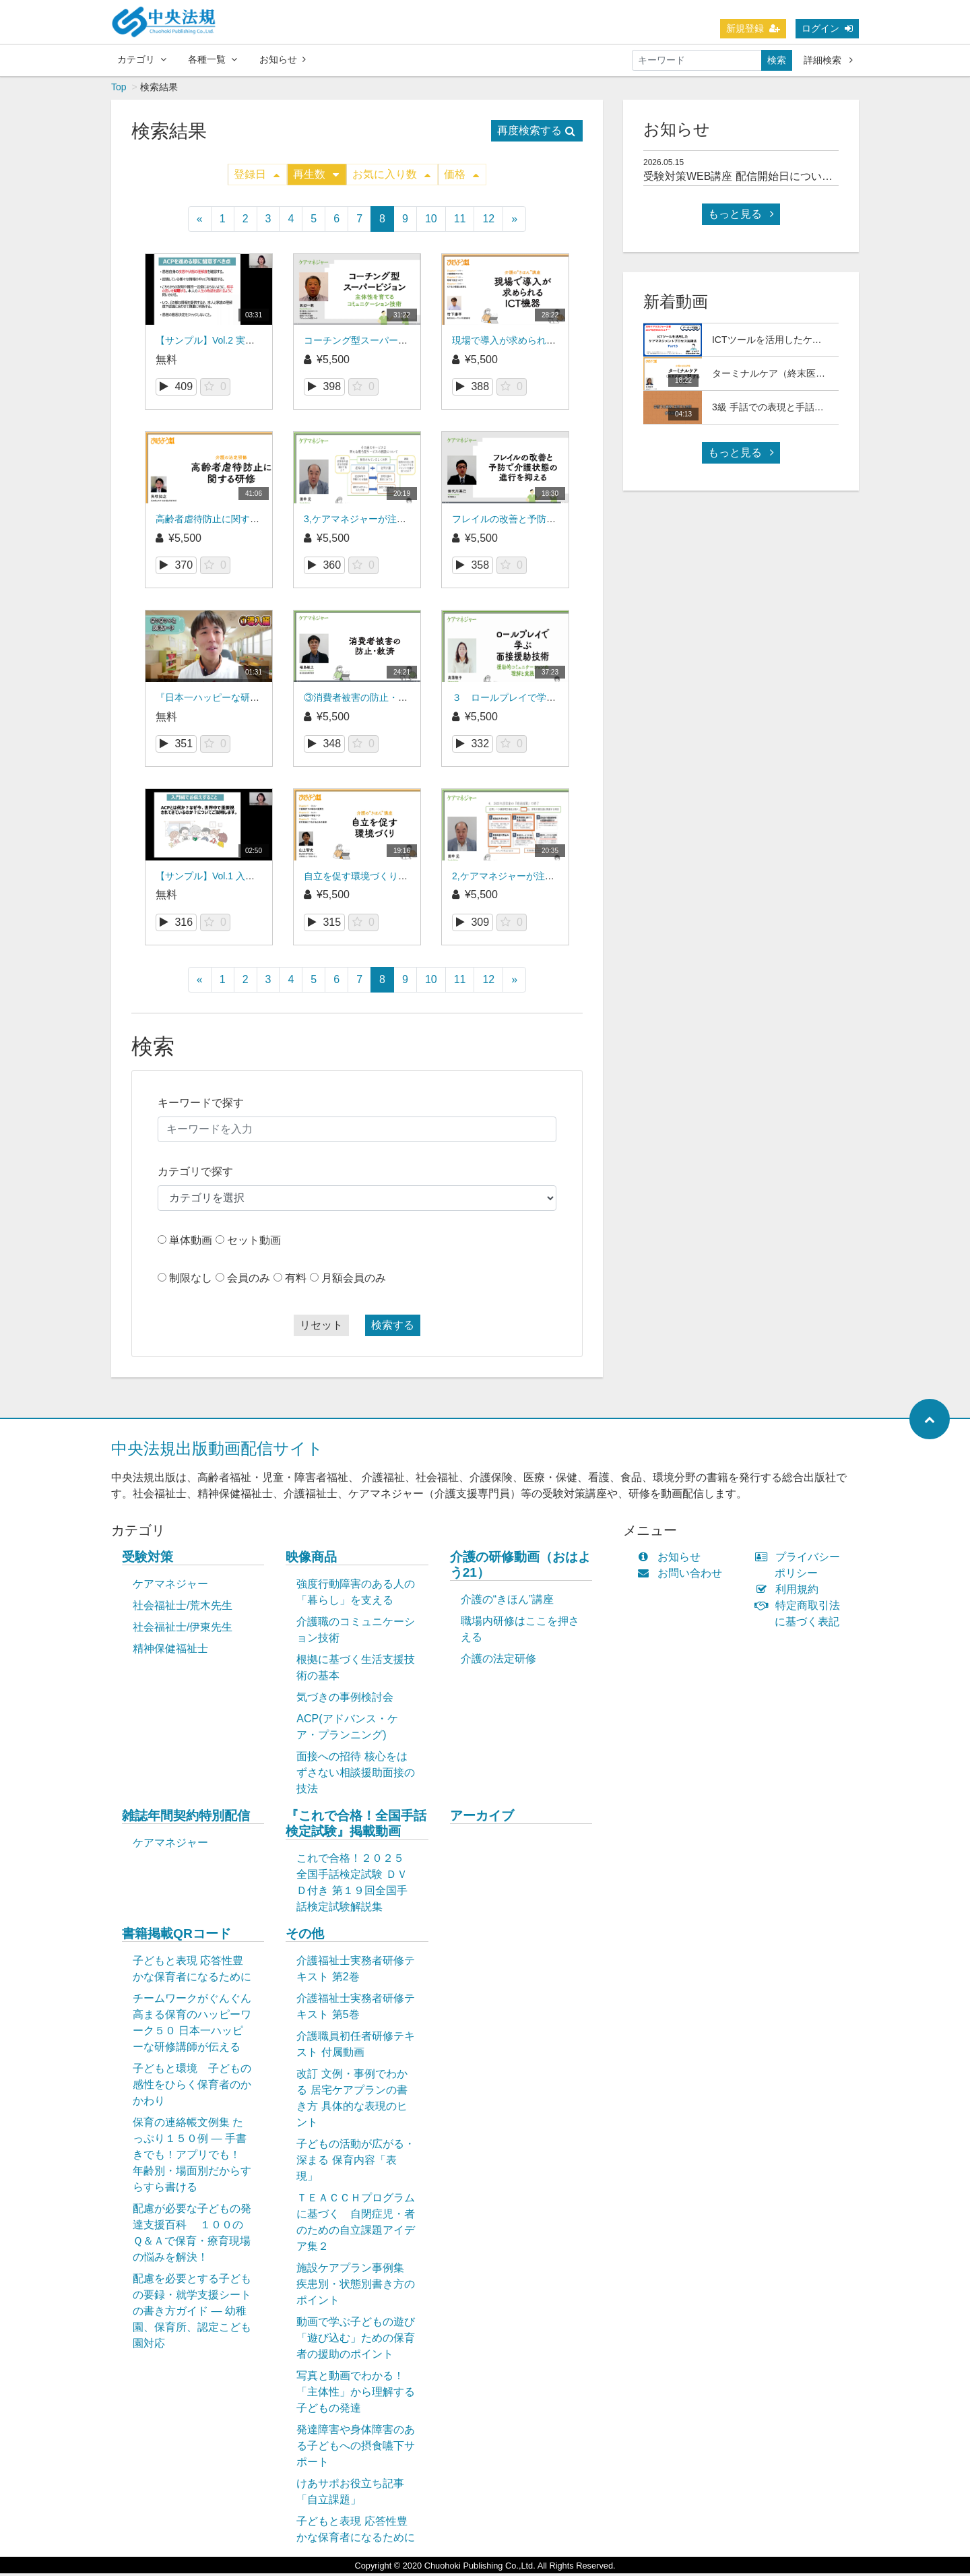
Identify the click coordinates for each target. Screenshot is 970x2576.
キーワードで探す (201, 1105)
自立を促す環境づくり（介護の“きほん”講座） (401, 878)
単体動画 (190, 1243)
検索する (392, 1327)
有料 (295, 1280)
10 (431, 221)
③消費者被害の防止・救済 (360, 700)
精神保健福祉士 (170, 1651)
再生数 (316, 177)
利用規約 (789, 1592)
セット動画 (254, 1243)
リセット (321, 1327)
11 (460, 221)
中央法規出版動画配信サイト (217, 1451)
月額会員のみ (353, 1280)
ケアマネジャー (170, 1586)
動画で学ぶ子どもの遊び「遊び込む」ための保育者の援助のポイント (355, 2340)
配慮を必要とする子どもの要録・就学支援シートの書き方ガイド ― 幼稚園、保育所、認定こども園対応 (192, 2313)
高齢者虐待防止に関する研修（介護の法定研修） (259, 521)
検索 (776, 60)
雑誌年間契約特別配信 (186, 1818)
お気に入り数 (391, 177)
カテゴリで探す (195, 1174)
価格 (461, 177)
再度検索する (536, 133)
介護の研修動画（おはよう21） (520, 1567)
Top (119, 89)
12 (488, 221)
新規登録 (753, 29)
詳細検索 (828, 60)
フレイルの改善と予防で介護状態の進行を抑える (555, 521)
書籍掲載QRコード (176, 1936)
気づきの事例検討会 (344, 1699)
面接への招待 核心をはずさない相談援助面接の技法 (355, 1775)
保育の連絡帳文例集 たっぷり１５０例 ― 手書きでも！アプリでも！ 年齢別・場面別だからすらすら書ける (192, 2157)
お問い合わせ (682, 1575)
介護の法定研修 (498, 1661)
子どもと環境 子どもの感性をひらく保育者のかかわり (192, 2087)
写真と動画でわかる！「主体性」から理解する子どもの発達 (355, 2394)
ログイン (827, 29)
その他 (305, 1936)
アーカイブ (482, 1818)
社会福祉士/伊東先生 (182, 1629)
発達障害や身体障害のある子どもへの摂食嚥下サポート (355, 2448)
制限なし (190, 1280)
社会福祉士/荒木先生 (182, 1608)
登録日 (257, 177)
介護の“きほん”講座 (507, 1602)
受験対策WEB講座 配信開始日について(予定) (752, 179)
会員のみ (248, 1280)
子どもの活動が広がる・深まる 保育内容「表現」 (355, 2163)
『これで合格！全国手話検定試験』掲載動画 (356, 1826)
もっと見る (741, 216)
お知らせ (282, 60)
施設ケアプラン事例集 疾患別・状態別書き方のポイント (355, 2286)
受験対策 (147, 1559)
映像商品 (311, 1559)
